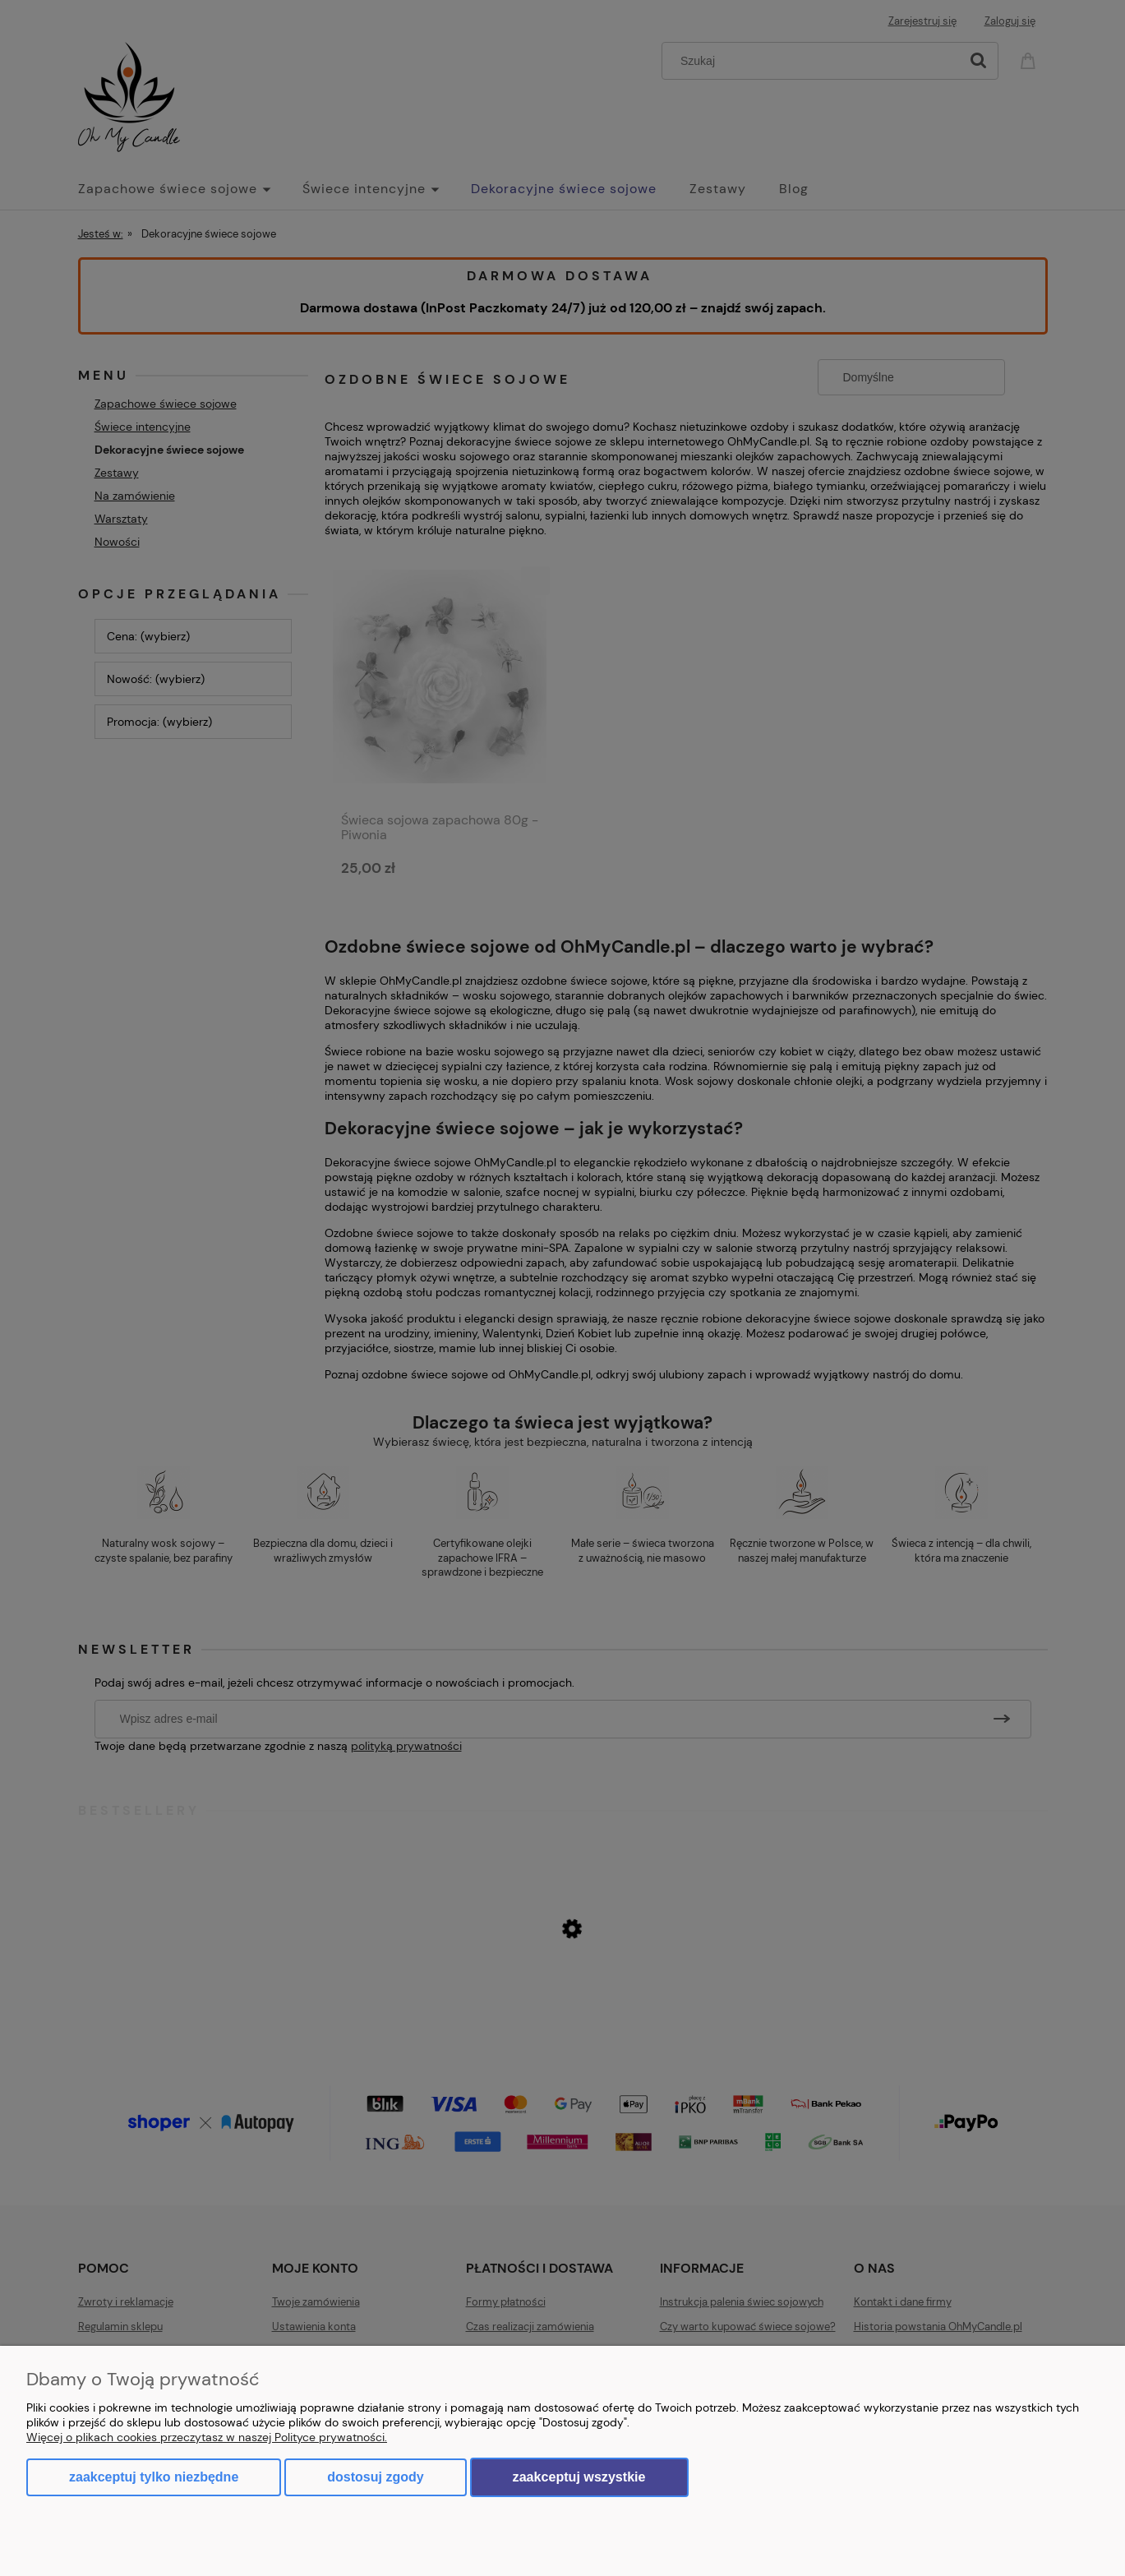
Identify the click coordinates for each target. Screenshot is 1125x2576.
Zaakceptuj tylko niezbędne (153, 2477)
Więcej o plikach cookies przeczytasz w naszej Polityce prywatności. (206, 2437)
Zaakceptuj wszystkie (579, 2476)
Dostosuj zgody (375, 2477)
